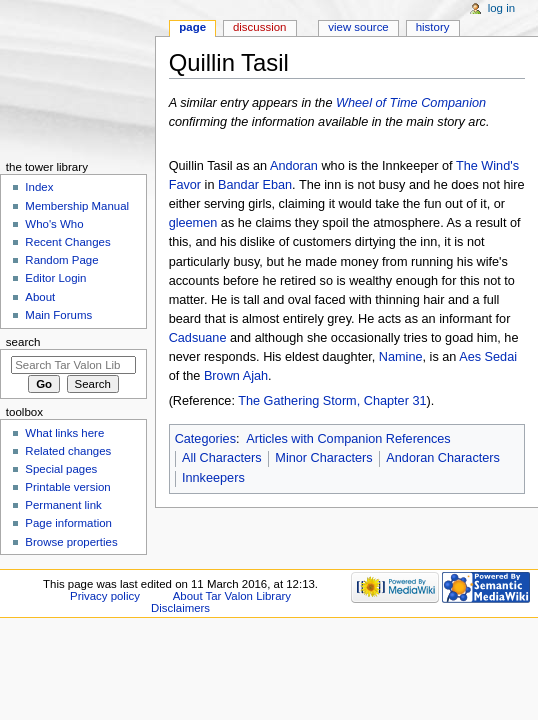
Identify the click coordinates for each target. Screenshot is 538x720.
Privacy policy (105, 596)
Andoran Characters (443, 458)
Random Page (61, 260)
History (433, 27)
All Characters (222, 458)
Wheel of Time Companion (411, 103)
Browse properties (71, 542)
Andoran (294, 166)
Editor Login (55, 278)
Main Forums (58, 315)
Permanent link (63, 505)
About (40, 297)
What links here (64, 433)
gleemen (193, 223)
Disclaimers (180, 608)
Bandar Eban (255, 185)
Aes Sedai (488, 357)
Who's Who (54, 224)
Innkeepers (213, 478)
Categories (205, 439)
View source (358, 27)
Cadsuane (198, 338)
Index (39, 187)
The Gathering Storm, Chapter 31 (332, 401)
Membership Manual (77, 206)
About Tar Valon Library (232, 596)
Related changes (68, 451)
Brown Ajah (236, 376)
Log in (501, 8)
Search (23, 342)
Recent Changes (67, 242)
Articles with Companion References (348, 439)
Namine (401, 357)
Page (192, 27)
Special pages (61, 469)
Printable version (67, 487)
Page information (68, 523)
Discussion (259, 27)
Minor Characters (323, 458)
